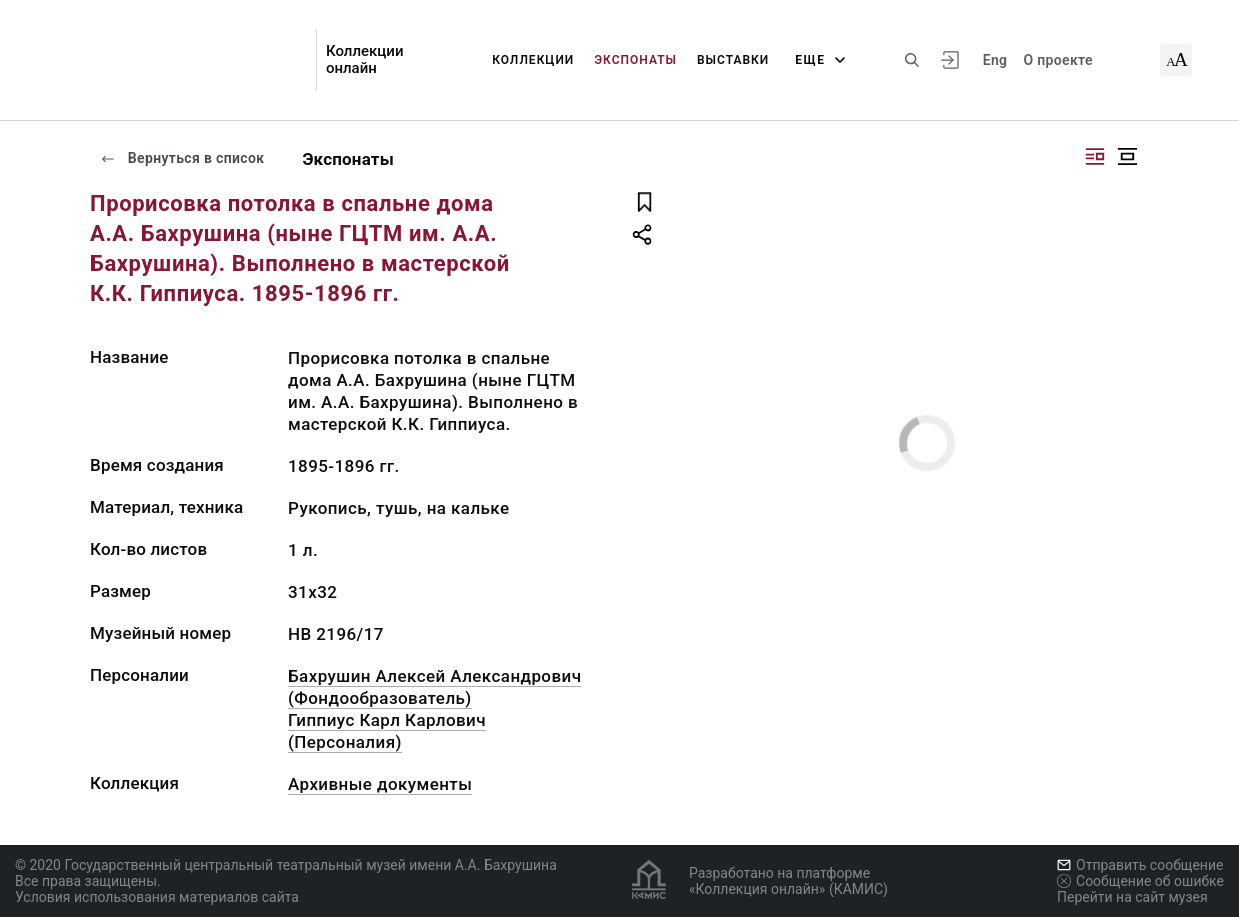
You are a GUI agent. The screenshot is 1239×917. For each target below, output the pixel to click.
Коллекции (533, 60)
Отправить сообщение (1140, 865)
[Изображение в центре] (1127, 156)
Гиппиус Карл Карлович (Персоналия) (387, 731)
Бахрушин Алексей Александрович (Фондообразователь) (434, 687)
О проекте (1057, 60)
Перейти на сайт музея (1132, 897)
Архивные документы (380, 784)
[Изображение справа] (1095, 156)
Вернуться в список (182, 158)
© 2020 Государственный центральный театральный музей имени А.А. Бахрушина (286, 865)
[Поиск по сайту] (912, 60)
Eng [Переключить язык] (995, 60)
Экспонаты (635, 60)
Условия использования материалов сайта (157, 897)
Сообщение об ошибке (1140, 881)
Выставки (733, 60)
